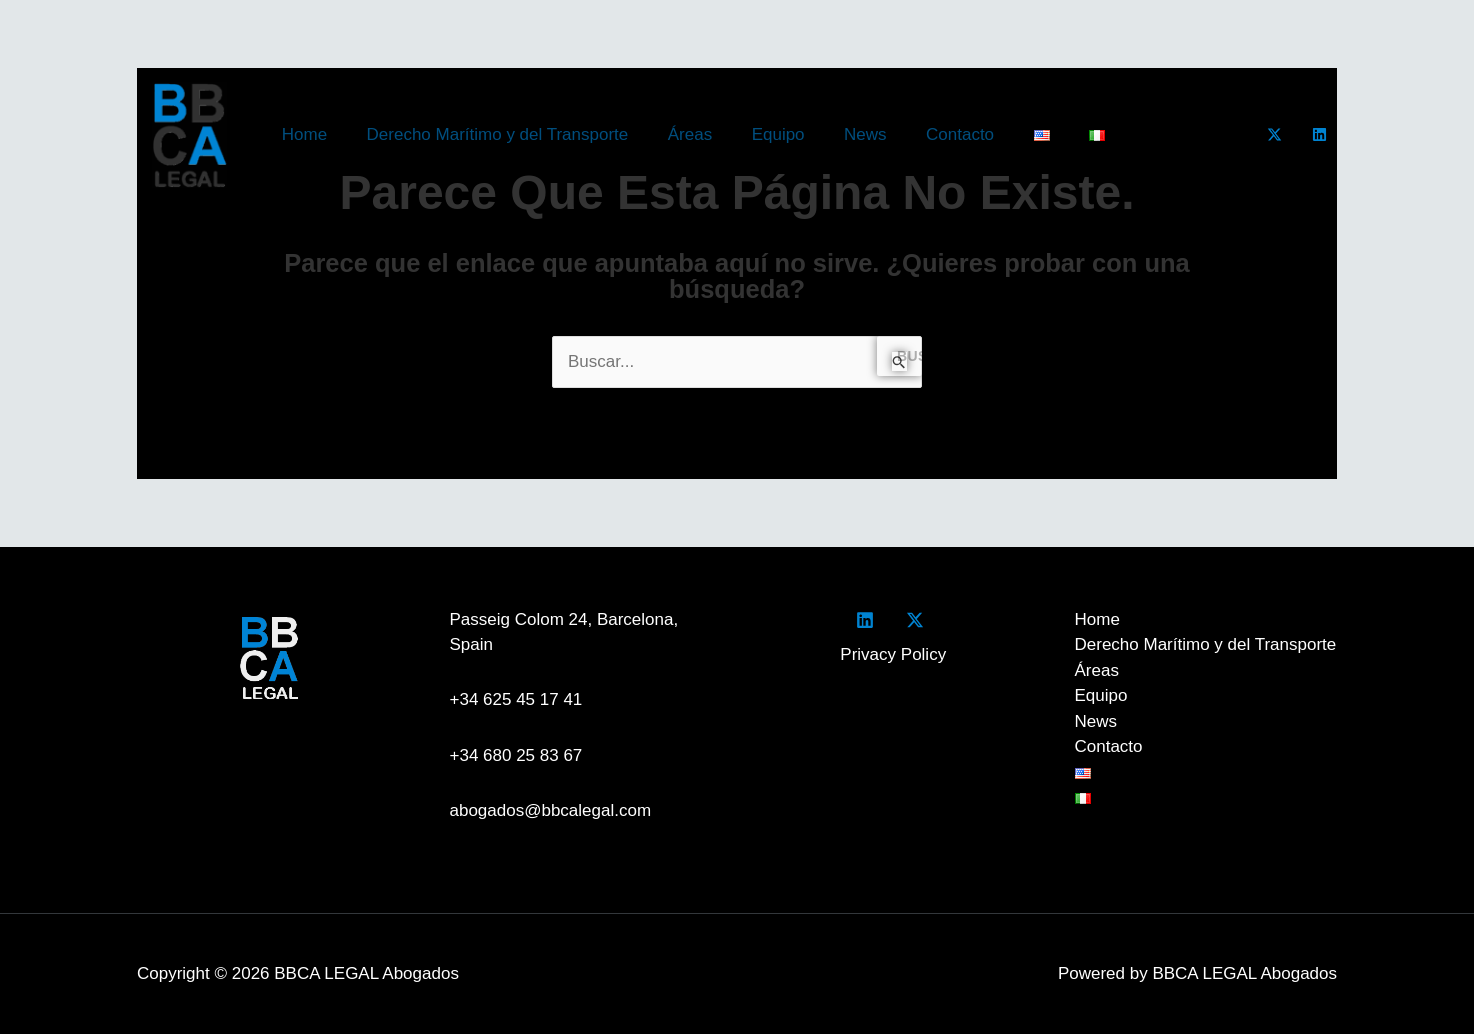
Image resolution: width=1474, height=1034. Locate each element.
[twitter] (918, 620)
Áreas (676, 134)
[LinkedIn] (1319, 134)
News (840, 134)
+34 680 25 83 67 (516, 755)
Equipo (759, 134)
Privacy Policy (893, 654)
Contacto (930, 134)
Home (301, 134)
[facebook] (869, 620)
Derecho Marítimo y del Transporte (489, 134)
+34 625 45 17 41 (521, 699)
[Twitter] (1274, 134)
